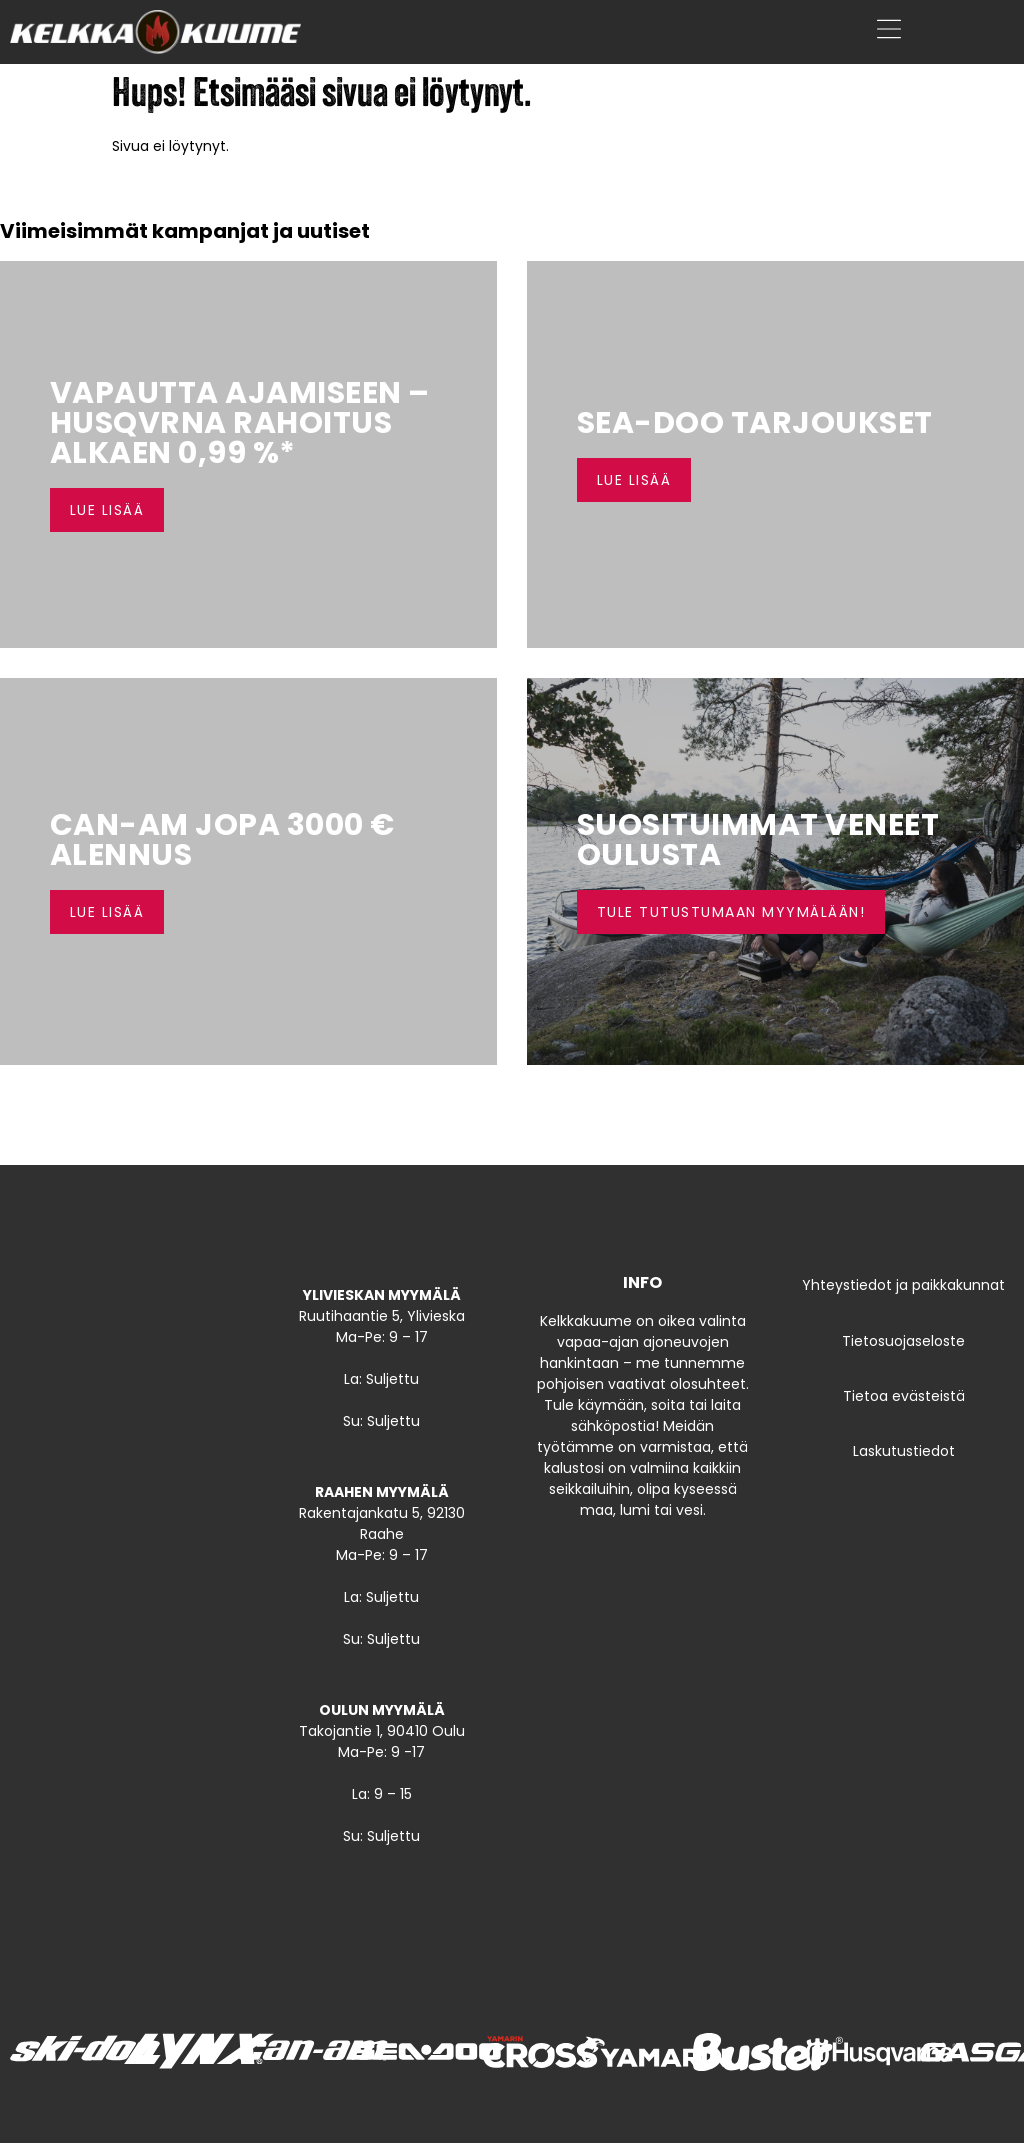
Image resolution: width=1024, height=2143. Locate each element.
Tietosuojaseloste (903, 1341)
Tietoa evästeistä (904, 1396)
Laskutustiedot (904, 1451)
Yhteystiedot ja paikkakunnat (903, 1285)
